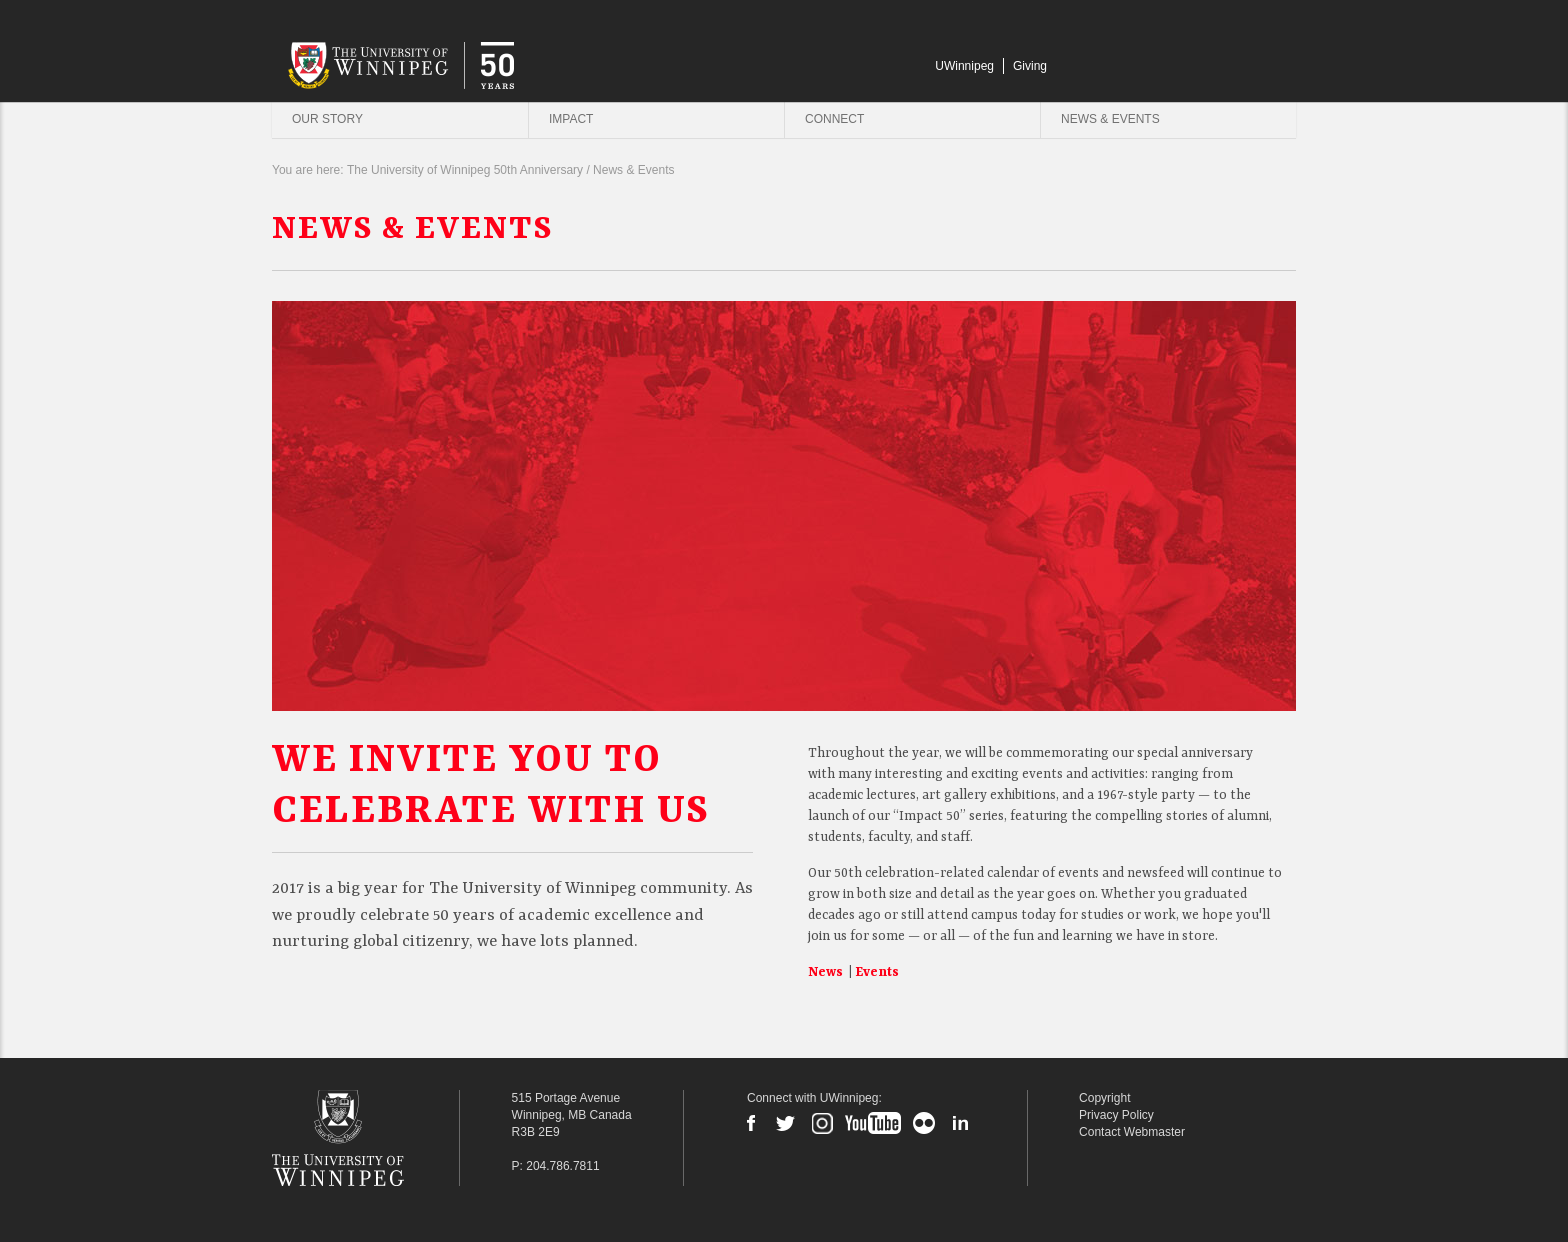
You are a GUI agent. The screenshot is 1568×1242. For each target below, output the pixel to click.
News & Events (1110, 119)
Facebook (751, 1123)
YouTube (873, 1123)
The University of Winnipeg (367, 1138)
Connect (834, 119)
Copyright (1104, 1098)
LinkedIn (960, 1123)
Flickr (924, 1123)
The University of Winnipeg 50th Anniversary (465, 170)
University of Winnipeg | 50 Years (486, 64)
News (827, 972)
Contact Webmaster (1132, 1132)
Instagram (822, 1123)
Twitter (786, 1123)
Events (877, 972)
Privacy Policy (1116, 1115)
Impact (571, 119)
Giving (1030, 66)
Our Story (327, 119)
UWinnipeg (964, 66)
